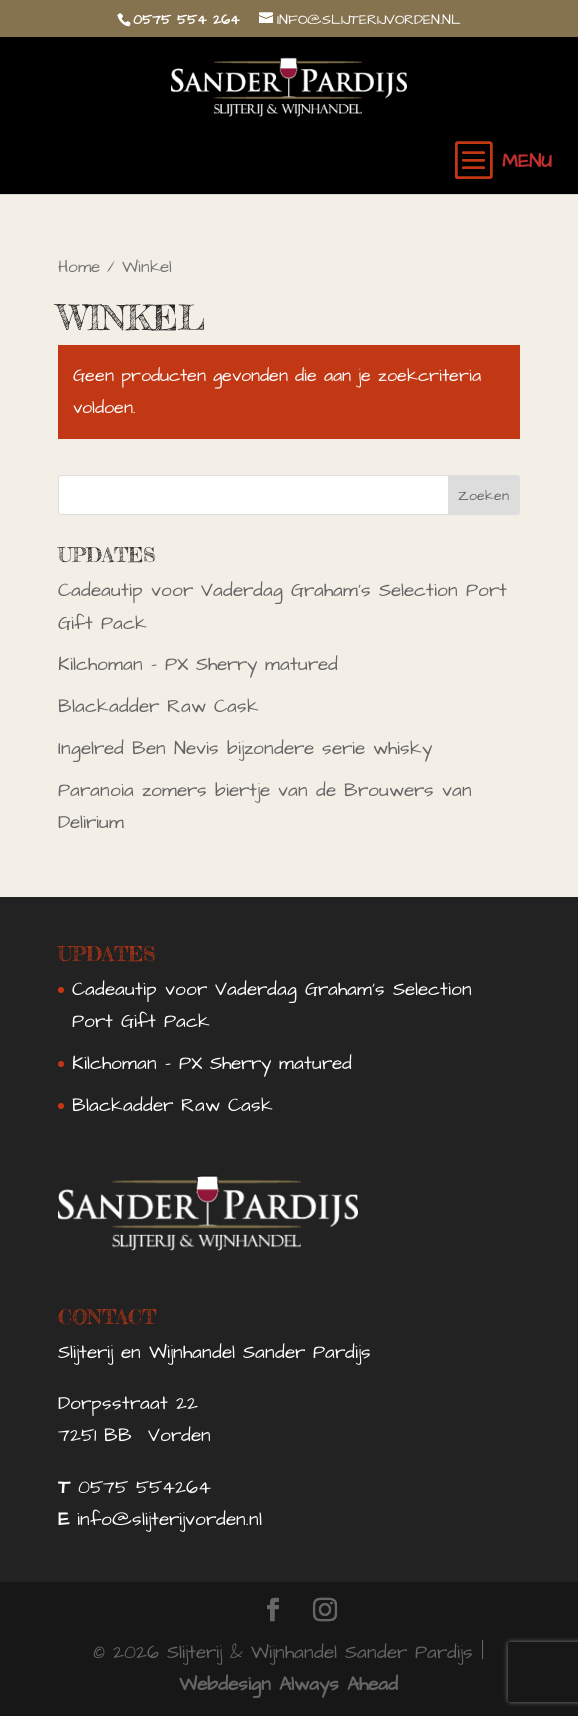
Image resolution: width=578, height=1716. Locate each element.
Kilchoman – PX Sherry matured (198, 664)
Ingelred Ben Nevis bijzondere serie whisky (245, 748)
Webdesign (225, 1684)
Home (79, 267)
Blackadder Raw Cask (158, 706)
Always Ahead (338, 1684)
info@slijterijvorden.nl (169, 1519)
